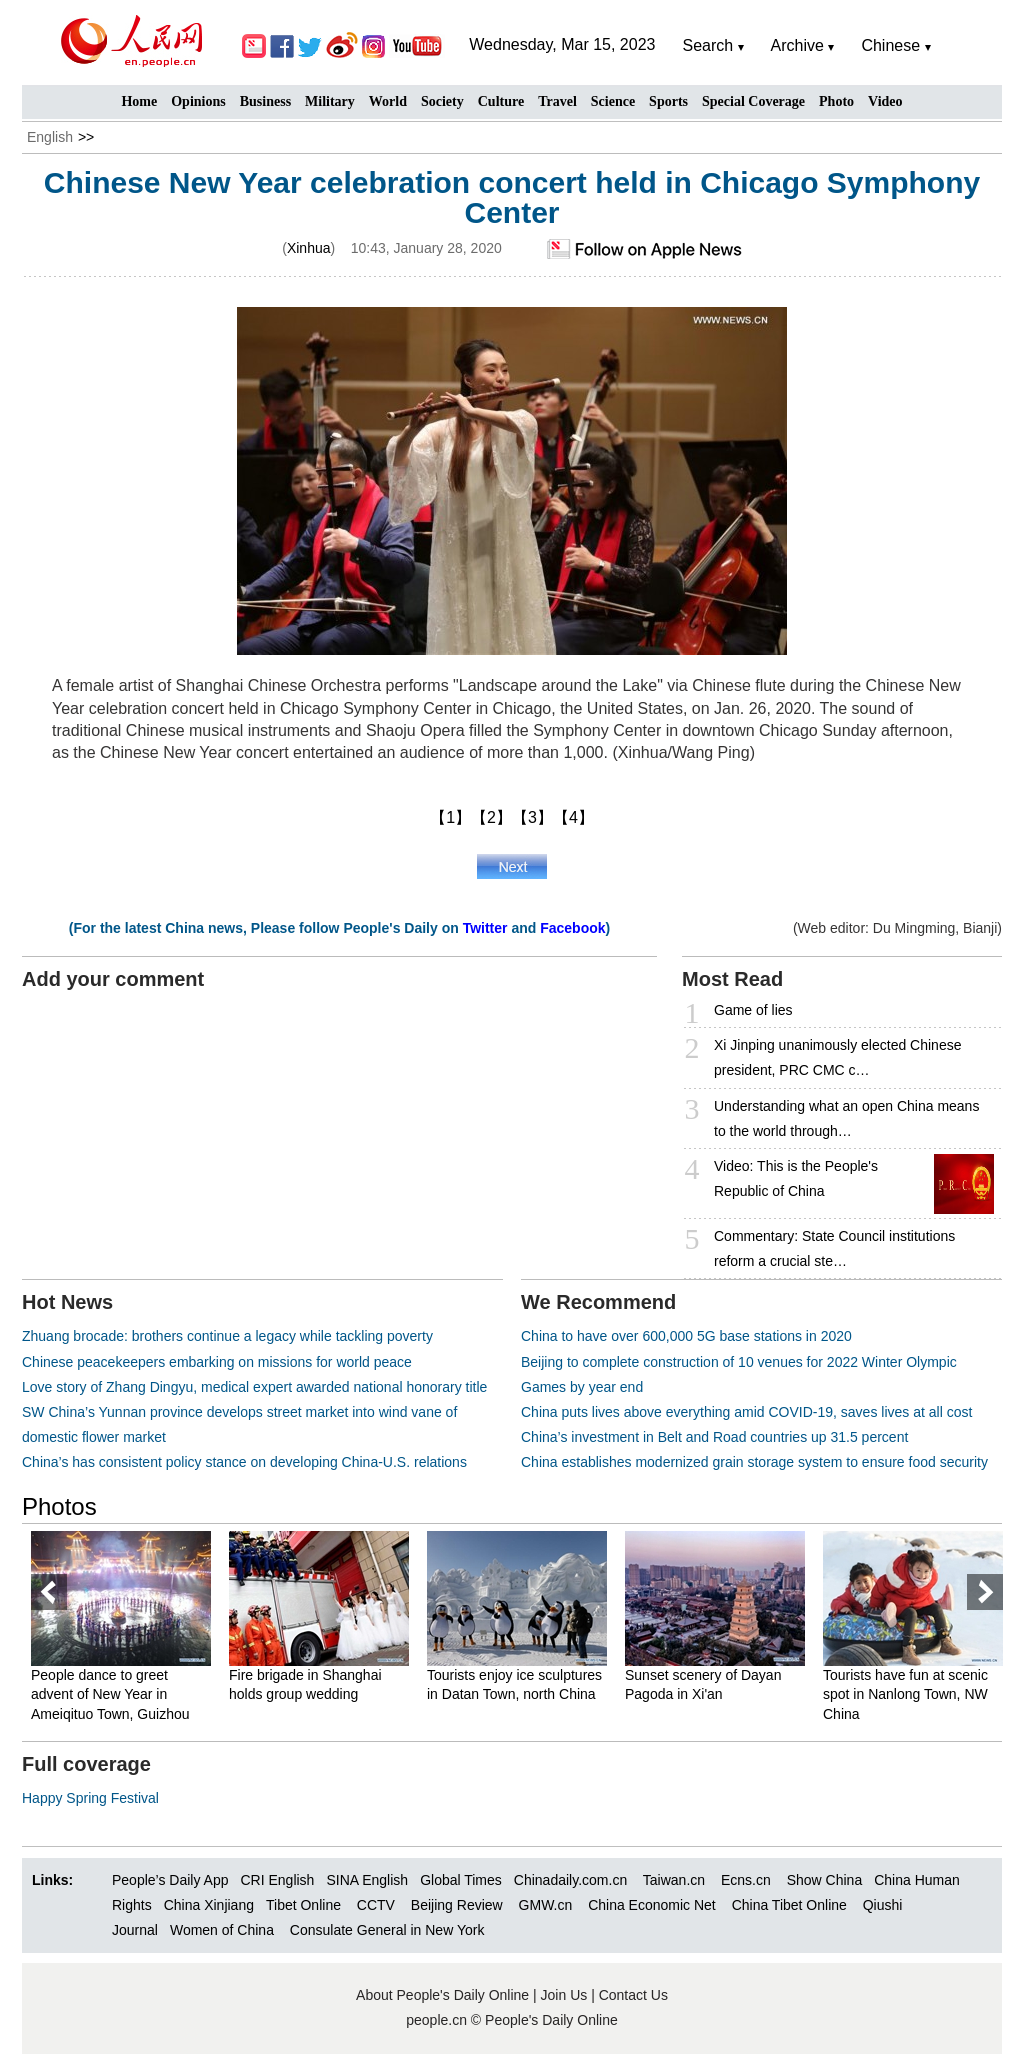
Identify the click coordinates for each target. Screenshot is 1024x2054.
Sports (668, 101)
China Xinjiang (209, 1905)
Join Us (566, 1995)
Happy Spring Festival (90, 1798)
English (50, 137)
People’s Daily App (170, 1880)
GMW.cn (548, 1905)
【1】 (450, 817)
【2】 (491, 817)
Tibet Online (303, 1905)
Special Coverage (753, 101)
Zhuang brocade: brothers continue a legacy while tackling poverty (227, 1336)
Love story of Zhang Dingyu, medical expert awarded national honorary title (254, 1387)
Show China (825, 1880)
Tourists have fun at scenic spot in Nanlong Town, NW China (905, 1694)
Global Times (461, 1880)
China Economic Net (652, 1905)
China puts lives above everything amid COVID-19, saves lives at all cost (746, 1412)
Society (442, 101)
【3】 (532, 817)
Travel (557, 101)
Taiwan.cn (674, 1880)
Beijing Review (457, 1905)
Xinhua (309, 248)
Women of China (222, 1930)
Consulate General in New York (387, 1930)
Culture (501, 101)
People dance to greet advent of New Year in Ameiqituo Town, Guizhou (110, 1694)
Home (139, 101)
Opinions (198, 101)
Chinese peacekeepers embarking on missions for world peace (217, 1362)
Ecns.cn (746, 1880)
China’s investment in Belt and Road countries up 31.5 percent (714, 1437)
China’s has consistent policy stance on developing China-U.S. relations (244, 1462)
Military (330, 101)
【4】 (573, 817)
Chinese (890, 45)
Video (885, 101)
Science (613, 101)
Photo (836, 101)
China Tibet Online (789, 1905)
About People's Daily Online (442, 1995)
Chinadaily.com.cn (570, 1880)
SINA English (367, 1880)
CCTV (376, 1905)
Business (265, 101)
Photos (59, 1506)
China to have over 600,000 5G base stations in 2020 (686, 1336)
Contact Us (633, 1995)
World (388, 101)
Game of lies (753, 1010)
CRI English (277, 1880)
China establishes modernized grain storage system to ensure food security (754, 1462)
